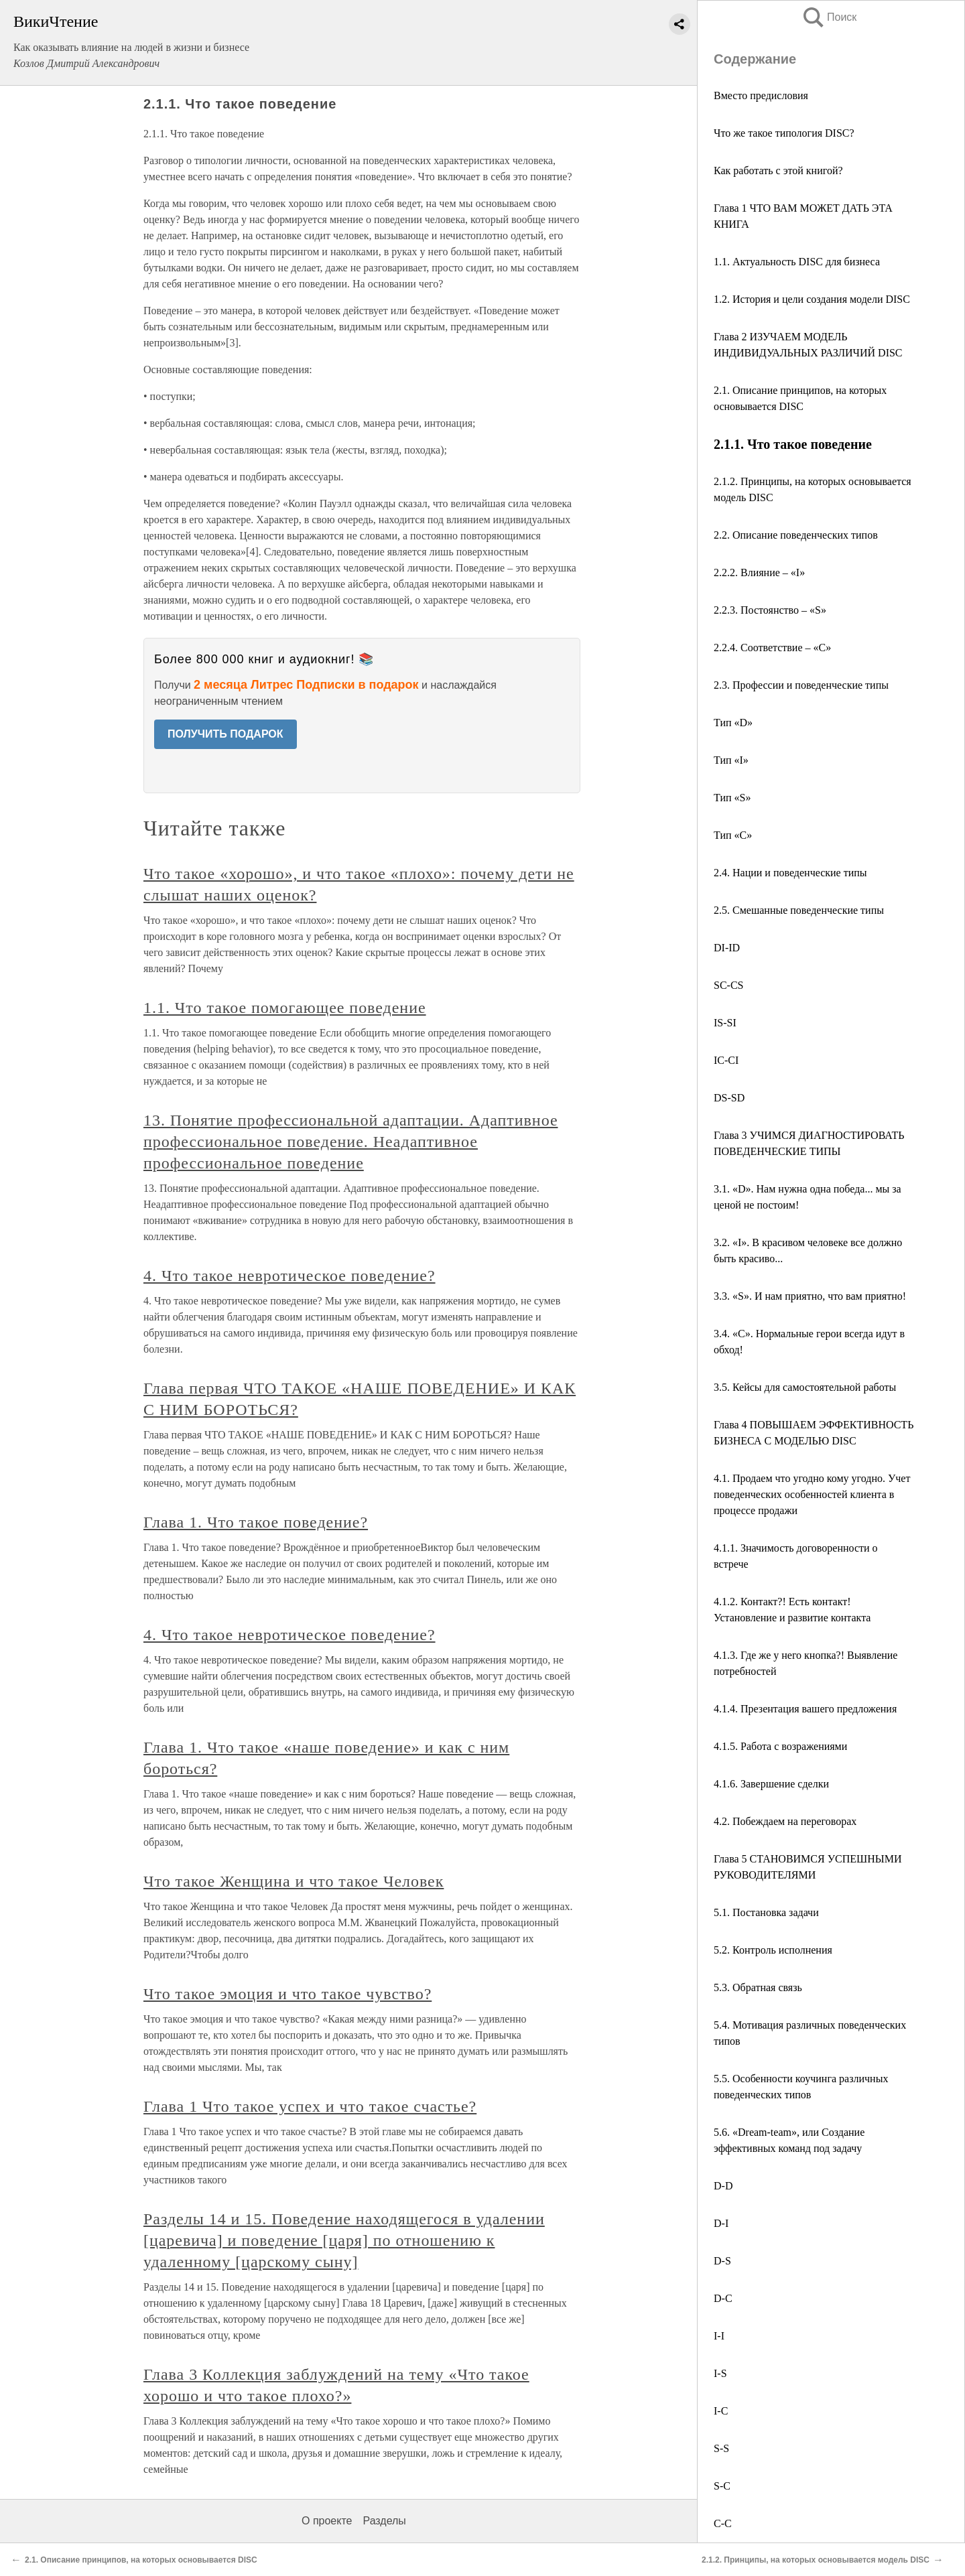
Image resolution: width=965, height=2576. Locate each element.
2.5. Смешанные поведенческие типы (799, 910)
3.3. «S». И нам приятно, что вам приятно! (810, 1296)
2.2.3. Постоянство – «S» (770, 610)
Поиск (829, 17)
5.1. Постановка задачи (766, 1912)
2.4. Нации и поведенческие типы (790, 872)
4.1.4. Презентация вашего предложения (805, 1708)
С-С (723, 2523)
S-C (722, 2486)
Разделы (384, 2520)
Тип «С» (733, 835)
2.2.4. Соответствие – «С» (772, 647)
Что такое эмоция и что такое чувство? (287, 1994)
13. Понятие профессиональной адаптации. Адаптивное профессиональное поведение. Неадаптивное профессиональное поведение (350, 1141)
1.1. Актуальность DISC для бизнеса (797, 261)
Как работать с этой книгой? (778, 170)
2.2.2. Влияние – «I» (759, 572)
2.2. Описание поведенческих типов (796, 535)
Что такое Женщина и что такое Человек (293, 1881)
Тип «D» (733, 722)
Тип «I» (731, 760)
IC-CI (726, 1060)
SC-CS (728, 985)
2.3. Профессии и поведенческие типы (801, 685)
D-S (722, 2260)
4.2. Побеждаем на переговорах (785, 1821)
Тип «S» (732, 797)
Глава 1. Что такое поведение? (255, 1522)
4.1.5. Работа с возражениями (780, 1746)
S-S (721, 2448)
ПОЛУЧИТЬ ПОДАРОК (225, 734)
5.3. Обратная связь (758, 1987)
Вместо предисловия (761, 95)
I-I (719, 2336)
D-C (723, 2298)
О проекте (327, 2520)
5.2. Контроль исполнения (773, 1950)
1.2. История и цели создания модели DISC (812, 299)
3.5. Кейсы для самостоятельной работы (805, 1387)
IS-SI (725, 1022)
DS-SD (729, 1097)
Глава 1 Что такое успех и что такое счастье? (309, 2106)
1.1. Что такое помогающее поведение (284, 1007)
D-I (721, 2223)
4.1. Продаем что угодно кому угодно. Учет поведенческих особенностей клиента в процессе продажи (812, 1494)
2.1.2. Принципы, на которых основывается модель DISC (815, 2560)
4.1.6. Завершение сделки (771, 1783)
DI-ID (727, 947)
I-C (721, 2411)
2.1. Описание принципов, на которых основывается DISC (141, 2560)
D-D (723, 2185)
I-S (720, 2373)
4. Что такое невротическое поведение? (289, 1275)
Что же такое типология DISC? (784, 133)
